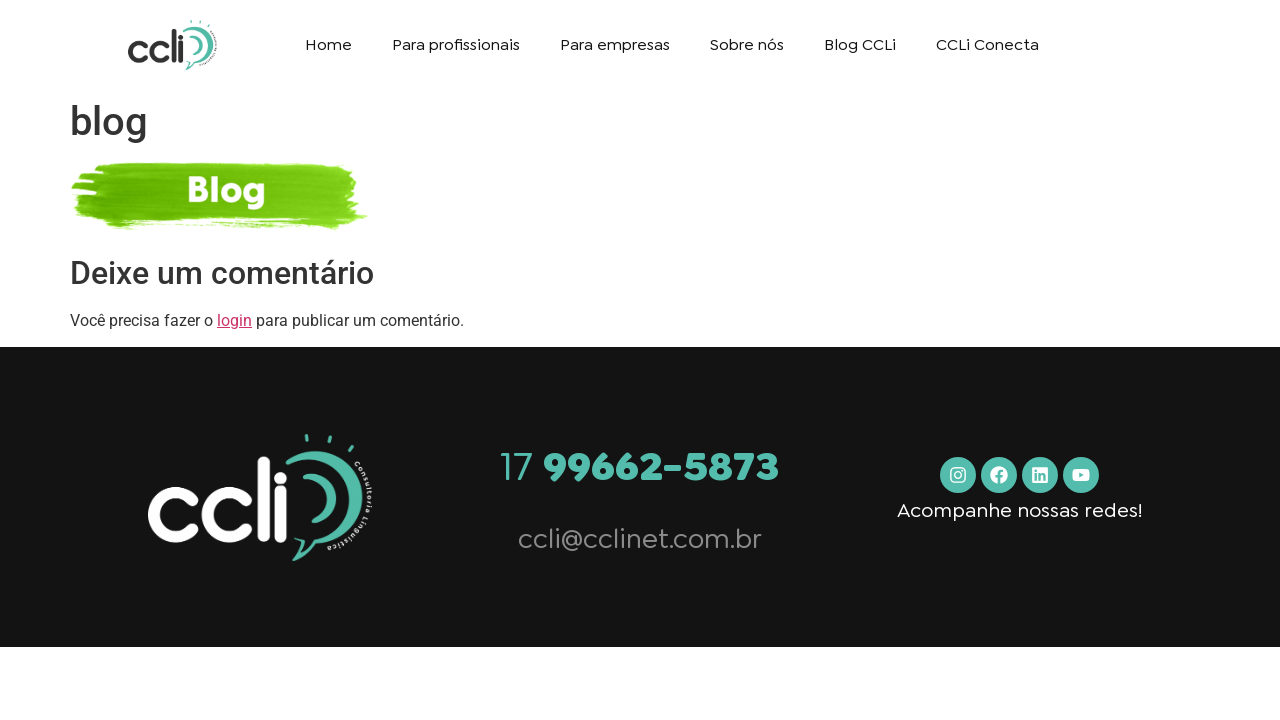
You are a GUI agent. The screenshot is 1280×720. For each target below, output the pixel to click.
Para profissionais (456, 44)
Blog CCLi (860, 44)
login (234, 320)
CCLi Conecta (987, 44)
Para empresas (615, 44)
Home (328, 44)
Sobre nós (747, 44)
